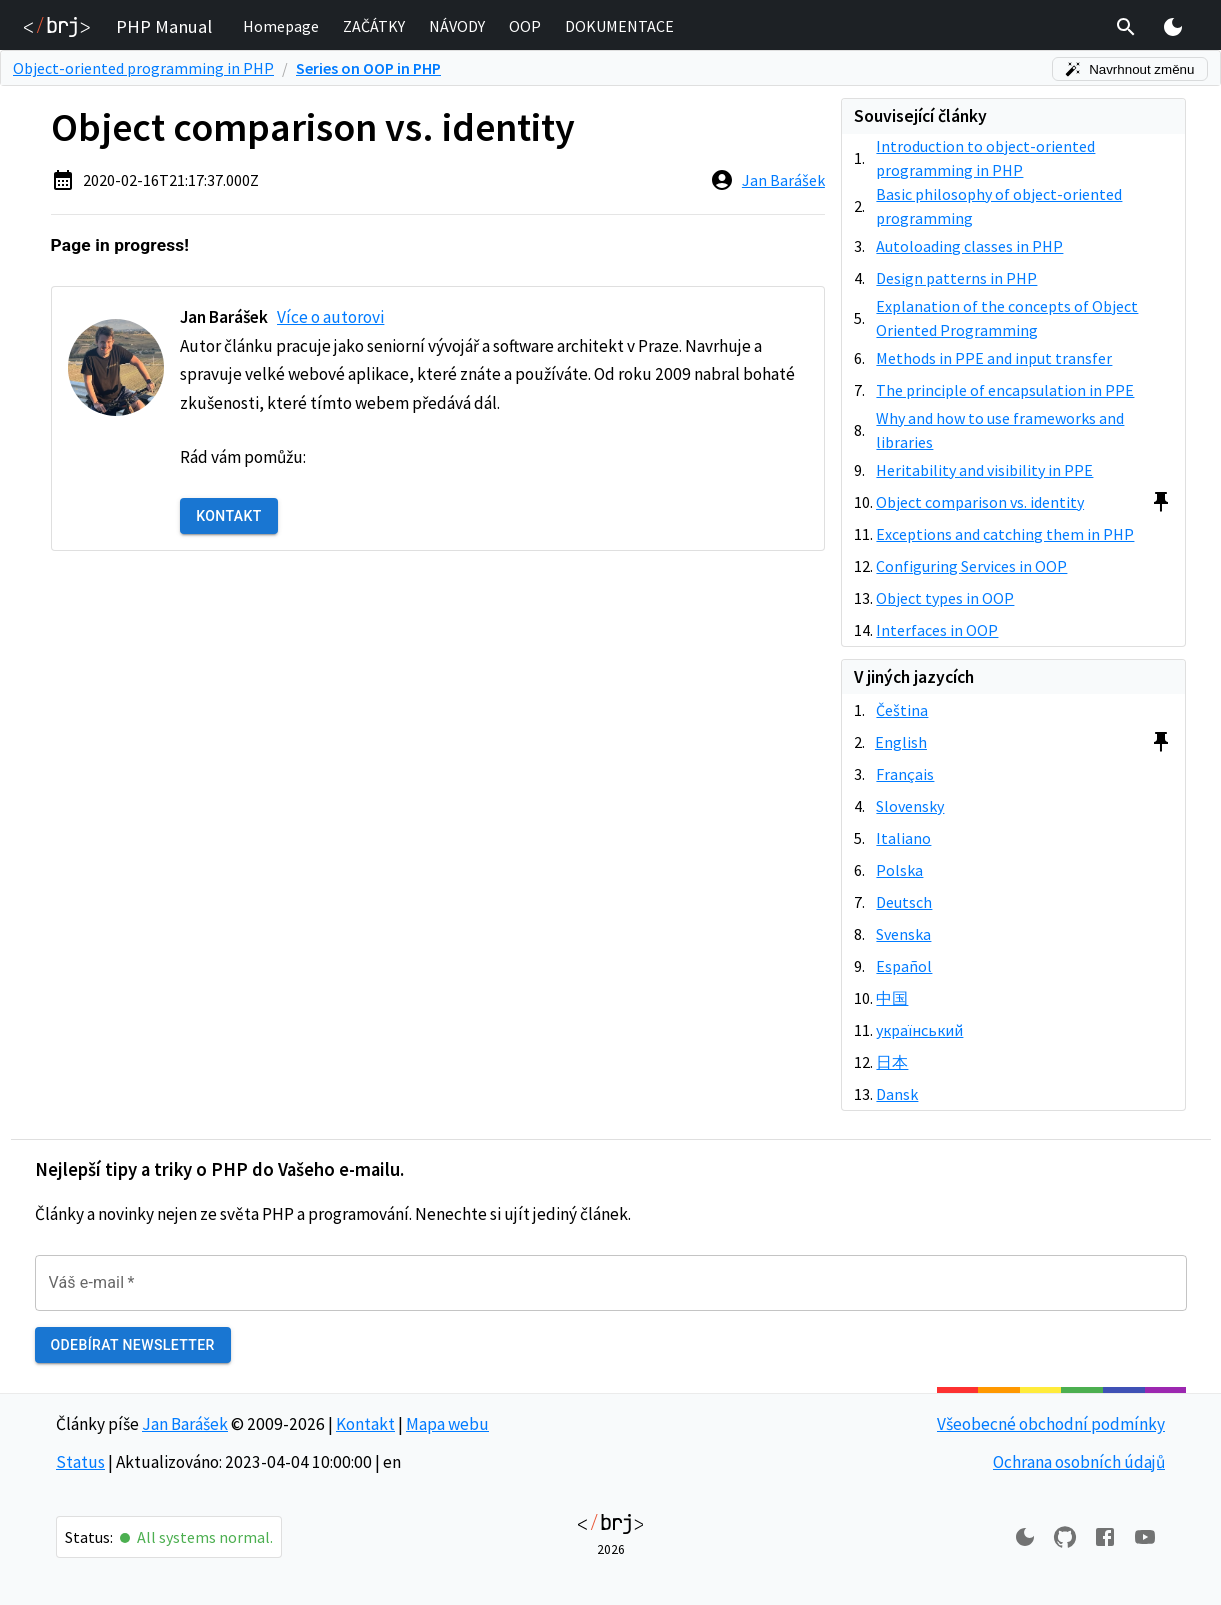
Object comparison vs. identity (980, 502)
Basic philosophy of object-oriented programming (999, 206)
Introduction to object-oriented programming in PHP (985, 158)
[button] (281, 27)
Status (80, 1462)
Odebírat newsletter (133, 1345)
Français (905, 774)
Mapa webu (447, 1424)
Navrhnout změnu (1130, 69)
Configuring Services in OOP (971, 566)
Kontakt (228, 516)
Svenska (903, 934)
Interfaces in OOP (937, 630)
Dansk (897, 1094)
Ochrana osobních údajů (1079, 1462)
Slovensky (910, 806)
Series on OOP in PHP (368, 68)
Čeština (902, 710)
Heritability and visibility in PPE (984, 470)
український (919, 1030)
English (901, 742)
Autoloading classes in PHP (969, 246)
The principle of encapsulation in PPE (1005, 390)
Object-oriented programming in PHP (143, 68)
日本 (892, 1062)
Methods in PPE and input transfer (994, 358)
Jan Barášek (783, 180)
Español (904, 966)
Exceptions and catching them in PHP (1005, 534)
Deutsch (904, 902)
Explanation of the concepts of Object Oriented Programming (1007, 318)
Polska (899, 870)
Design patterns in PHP (956, 278)
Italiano (903, 838)
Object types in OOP (945, 598)
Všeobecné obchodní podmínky (1051, 1424)
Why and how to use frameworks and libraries (1000, 430)
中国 (892, 998)
